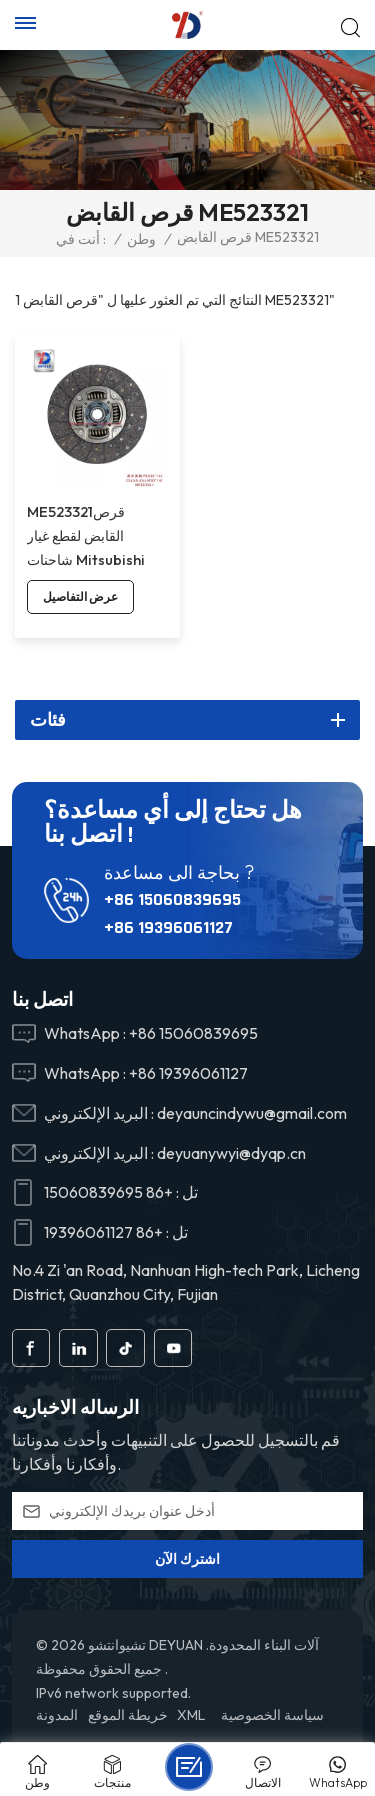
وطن (141, 239)
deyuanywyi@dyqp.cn (231, 1153)
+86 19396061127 (168, 927)
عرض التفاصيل (80, 596)
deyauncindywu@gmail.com (252, 1113)
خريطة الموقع (128, 1715)
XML (191, 1715)
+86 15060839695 (172, 899)
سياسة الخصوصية (272, 1715)
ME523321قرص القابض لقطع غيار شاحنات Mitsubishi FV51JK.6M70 (86, 537)
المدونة (57, 1715)
